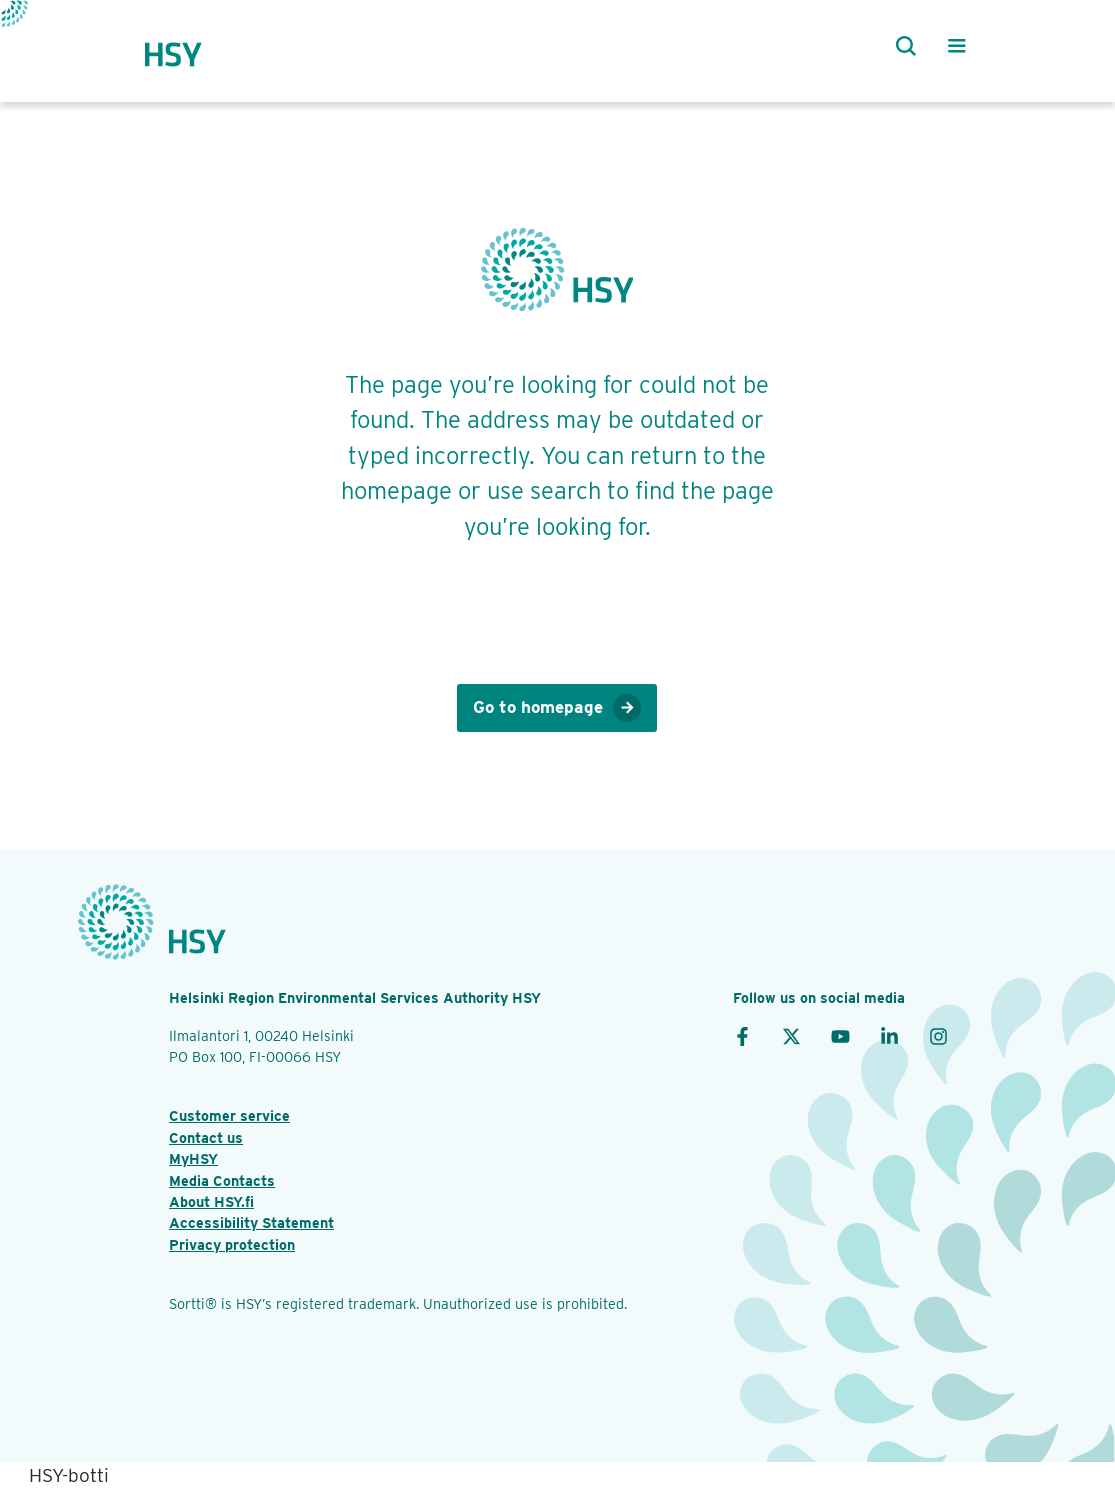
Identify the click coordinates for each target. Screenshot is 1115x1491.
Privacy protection (232, 1244)
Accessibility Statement (251, 1222)
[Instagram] (938, 1035)
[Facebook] (742, 1035)
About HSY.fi (211, 1201)
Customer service (229, 1115)
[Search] (900, 46)
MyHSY (193, 1158)
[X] (791, 1035)
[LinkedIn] (889, 1035)
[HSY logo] (192, 46)
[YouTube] (840, 1035)
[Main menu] (957, 46)
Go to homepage (557, 708)
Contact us (206, 1137)
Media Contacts (222, 1180)
